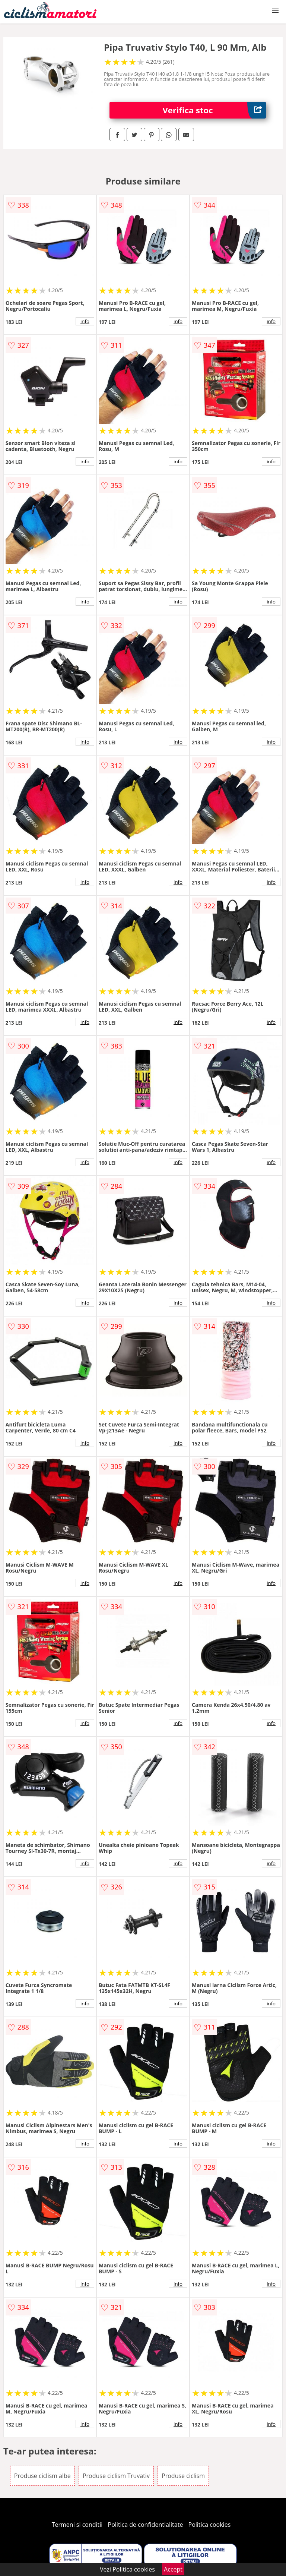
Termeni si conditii (77, 2524)
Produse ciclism (183, 2476)
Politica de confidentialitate (145, 2524)
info (84, 321)
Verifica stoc (214, 110)
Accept (173, 2569)
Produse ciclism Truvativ (116, 2476)
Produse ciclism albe (42, 2476)
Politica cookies (209, 2524)
